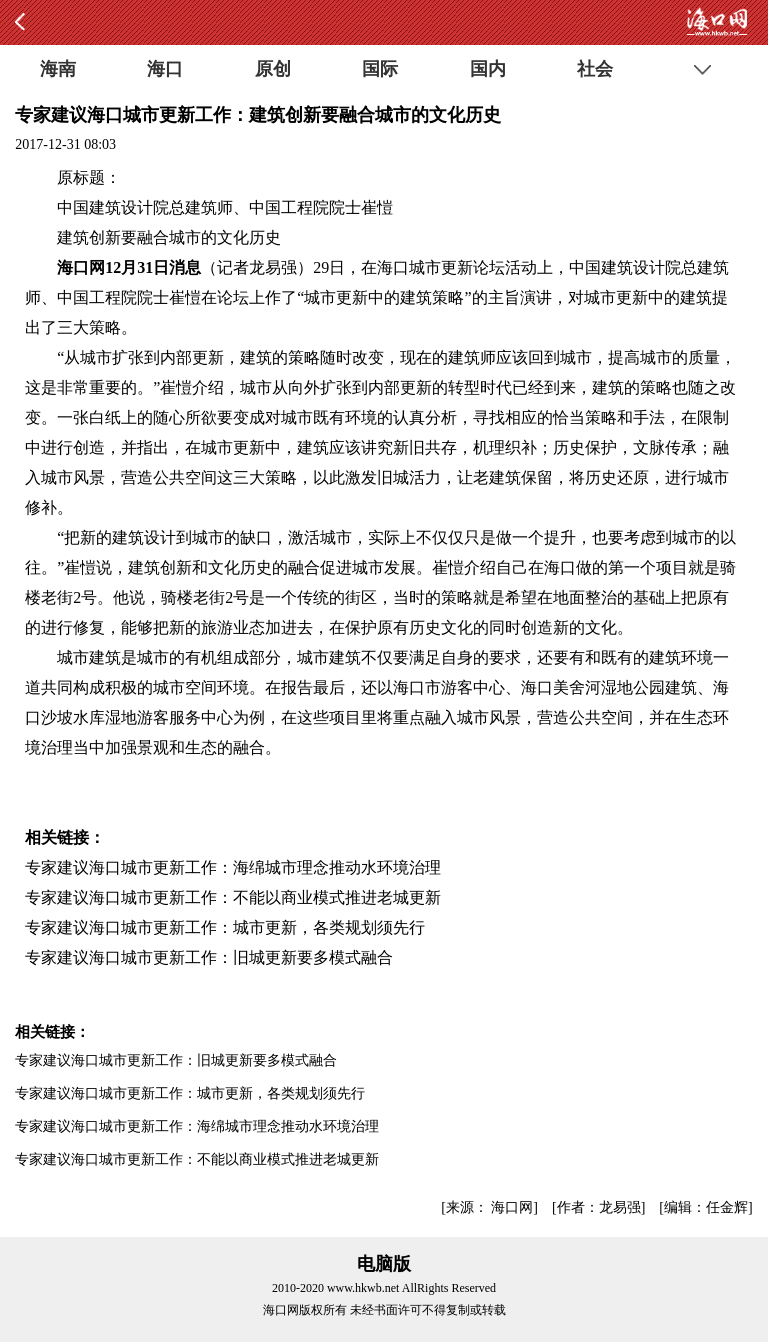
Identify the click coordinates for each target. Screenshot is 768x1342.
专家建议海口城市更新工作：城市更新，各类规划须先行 (225, 927)
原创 (273, 69)
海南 (58, 69)
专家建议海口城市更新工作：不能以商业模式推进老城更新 (233, 897)
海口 (165, 69)
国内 (488, 69)
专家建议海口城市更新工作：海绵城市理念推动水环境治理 (233, 867)
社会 (595, 69)
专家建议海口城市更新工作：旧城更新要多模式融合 (209, 957)
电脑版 (384, 1264)
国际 (380, 69)
